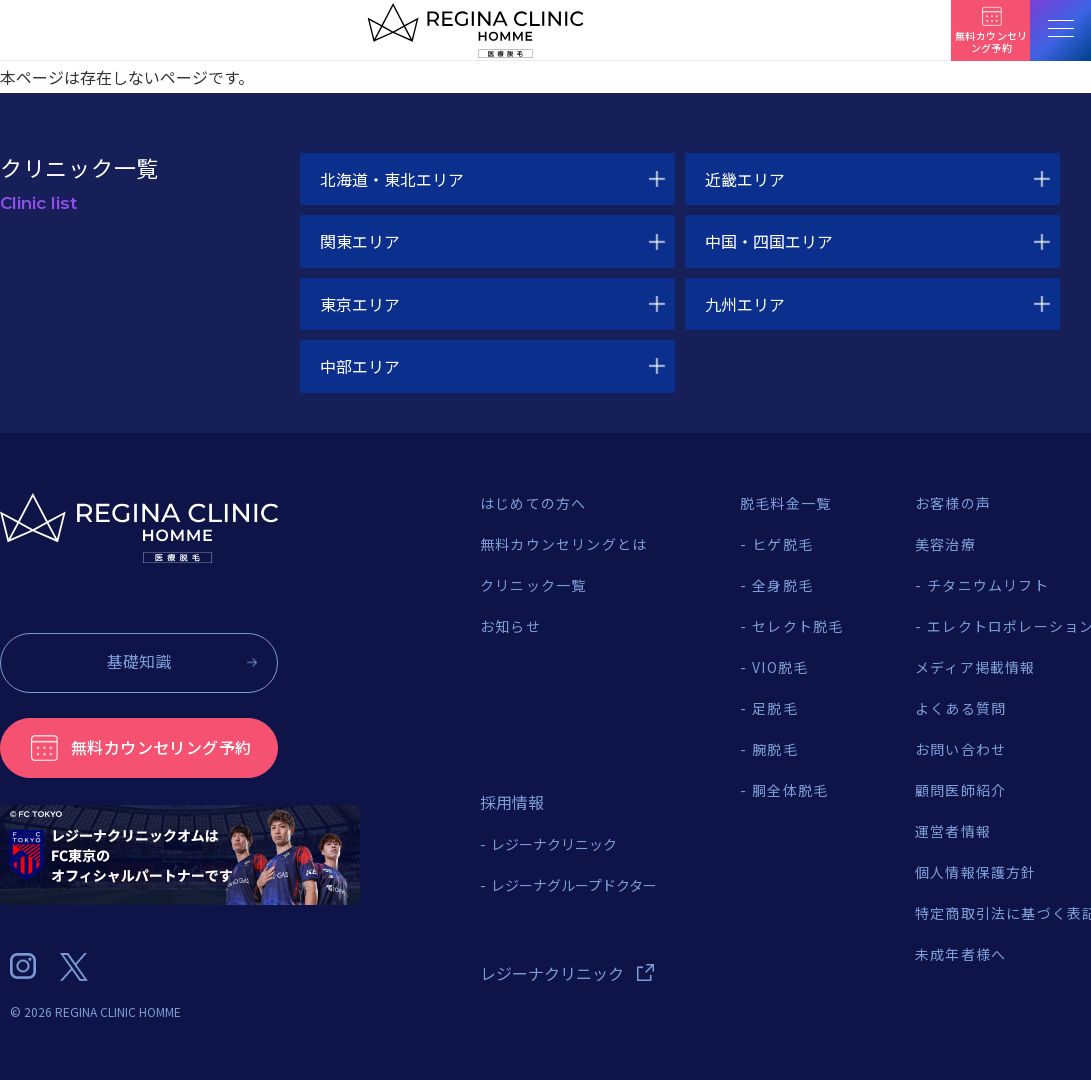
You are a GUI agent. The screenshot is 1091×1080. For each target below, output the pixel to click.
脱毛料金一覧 (785, 503)
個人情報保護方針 (976, 872)
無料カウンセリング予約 (161, 747)
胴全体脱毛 (790, 790)
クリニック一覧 (533, 585)
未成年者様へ (960, 954)
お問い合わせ (960, 749)
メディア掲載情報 (975, 667)
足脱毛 (775, 708)
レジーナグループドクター (574, 885)
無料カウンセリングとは (563, 544)
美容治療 (945, 544)
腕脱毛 (775, 749)
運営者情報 (953, 831)
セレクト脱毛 (797, 626)
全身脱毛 (782, 585)
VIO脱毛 (780, 667)
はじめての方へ (533, 503)
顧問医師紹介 (960, 790)
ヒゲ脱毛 (782, 544)
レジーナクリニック (554, 844)
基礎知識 (139, 661)
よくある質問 (960, 708)
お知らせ (510, 626)
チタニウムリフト (988, 585)
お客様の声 (953, 503)
